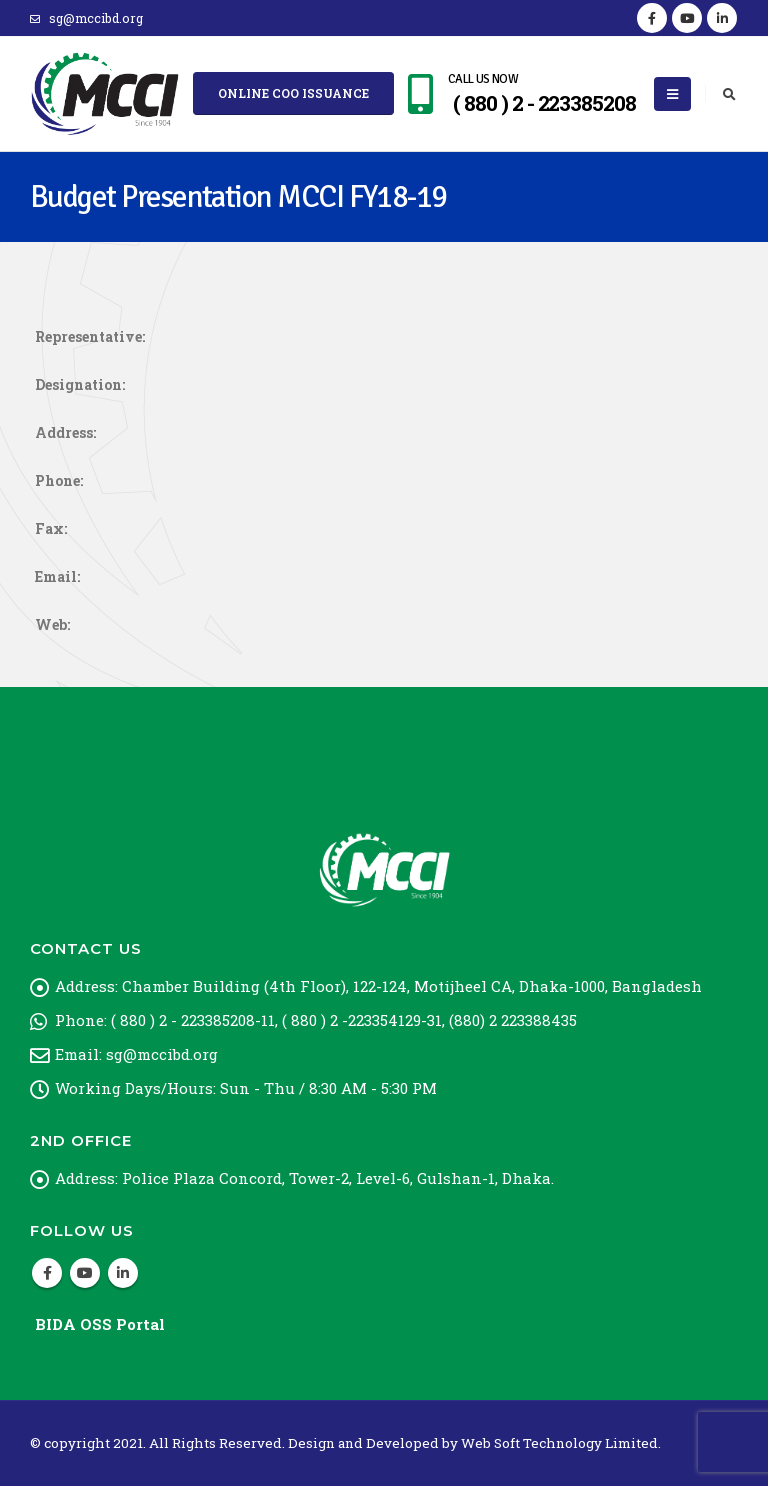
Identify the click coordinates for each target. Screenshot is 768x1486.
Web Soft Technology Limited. (561, 1443)
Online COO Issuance (293, 93)
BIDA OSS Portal (100, 1324)
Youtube (85, 1273)
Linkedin (123, 1273)
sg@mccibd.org (86, 18)
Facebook (47, 1273)
